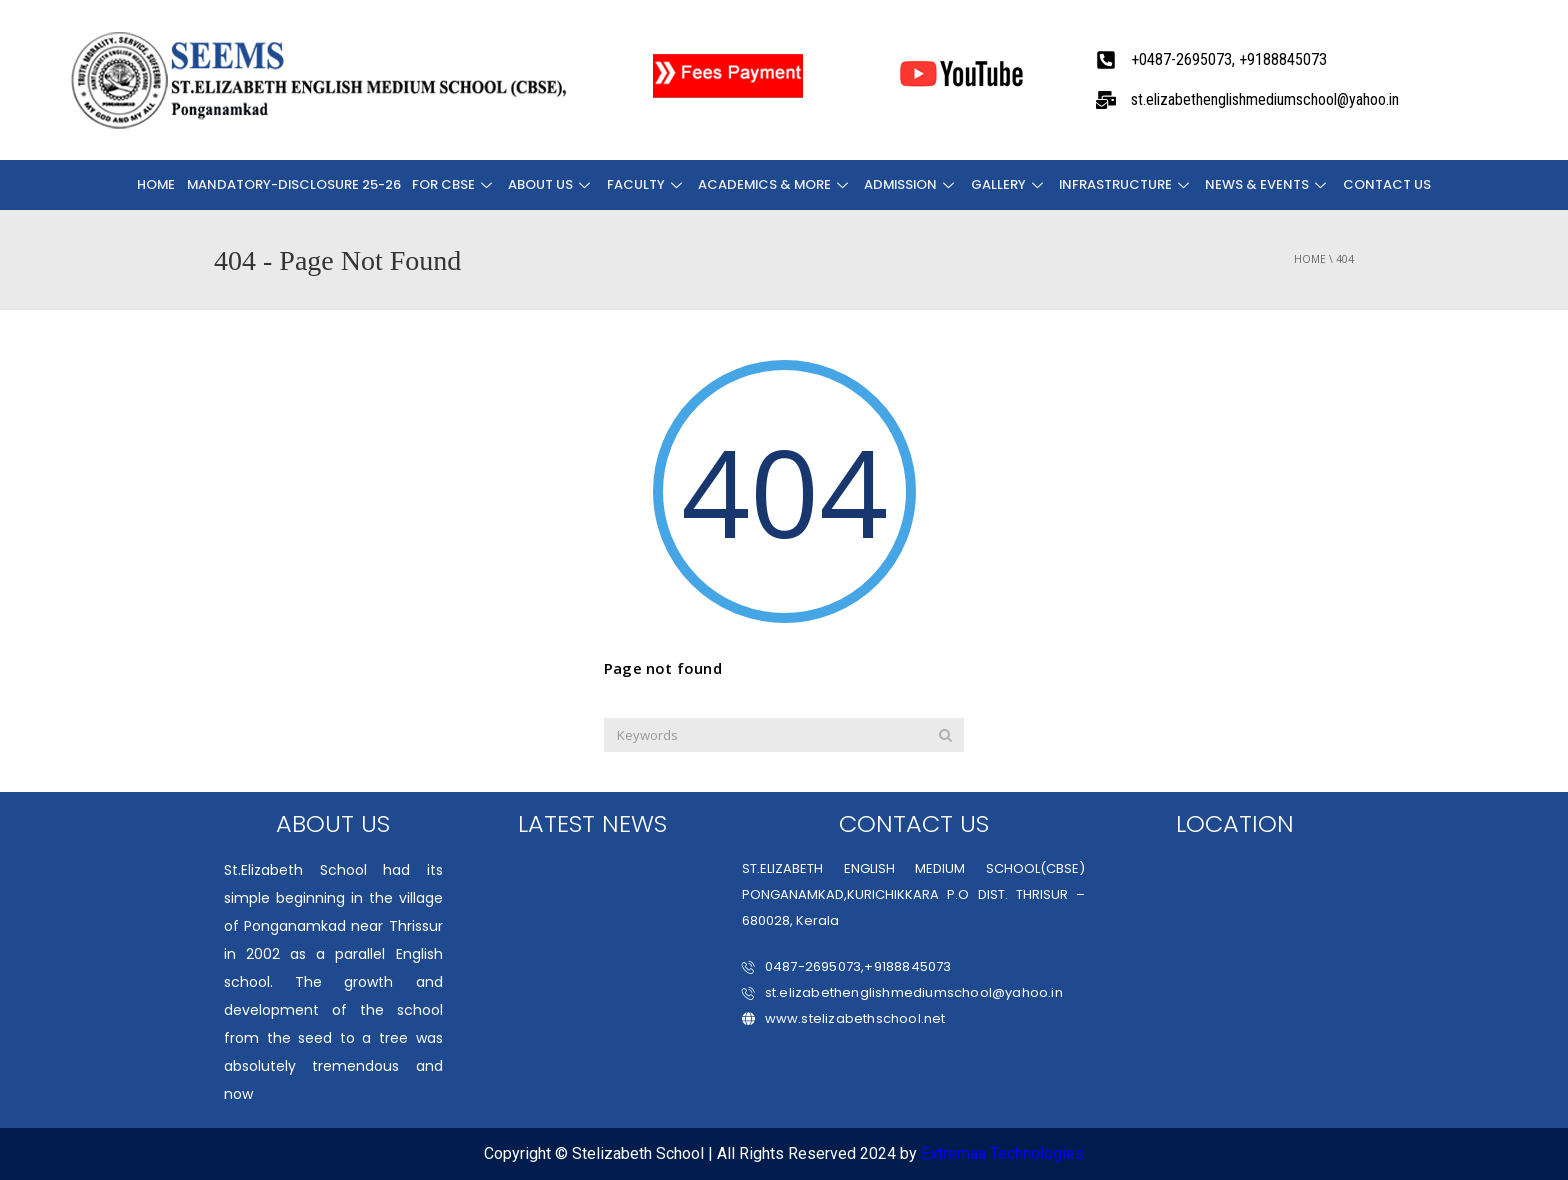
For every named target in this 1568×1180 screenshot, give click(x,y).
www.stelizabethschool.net (844, 1018)
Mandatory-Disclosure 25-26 (297, 184)
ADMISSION (911, 184)
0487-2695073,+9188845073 (847, 966)
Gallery (1008, 184)
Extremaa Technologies (1002, 1153)
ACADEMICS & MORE (774, 184)
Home (160, 184)
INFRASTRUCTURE (1125, 184)
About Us (552, 184)
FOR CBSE (456, 184)
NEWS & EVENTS (1266, 184)
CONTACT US (1383, 184)
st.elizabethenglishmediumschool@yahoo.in (902, 992)
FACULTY (646, 184)
